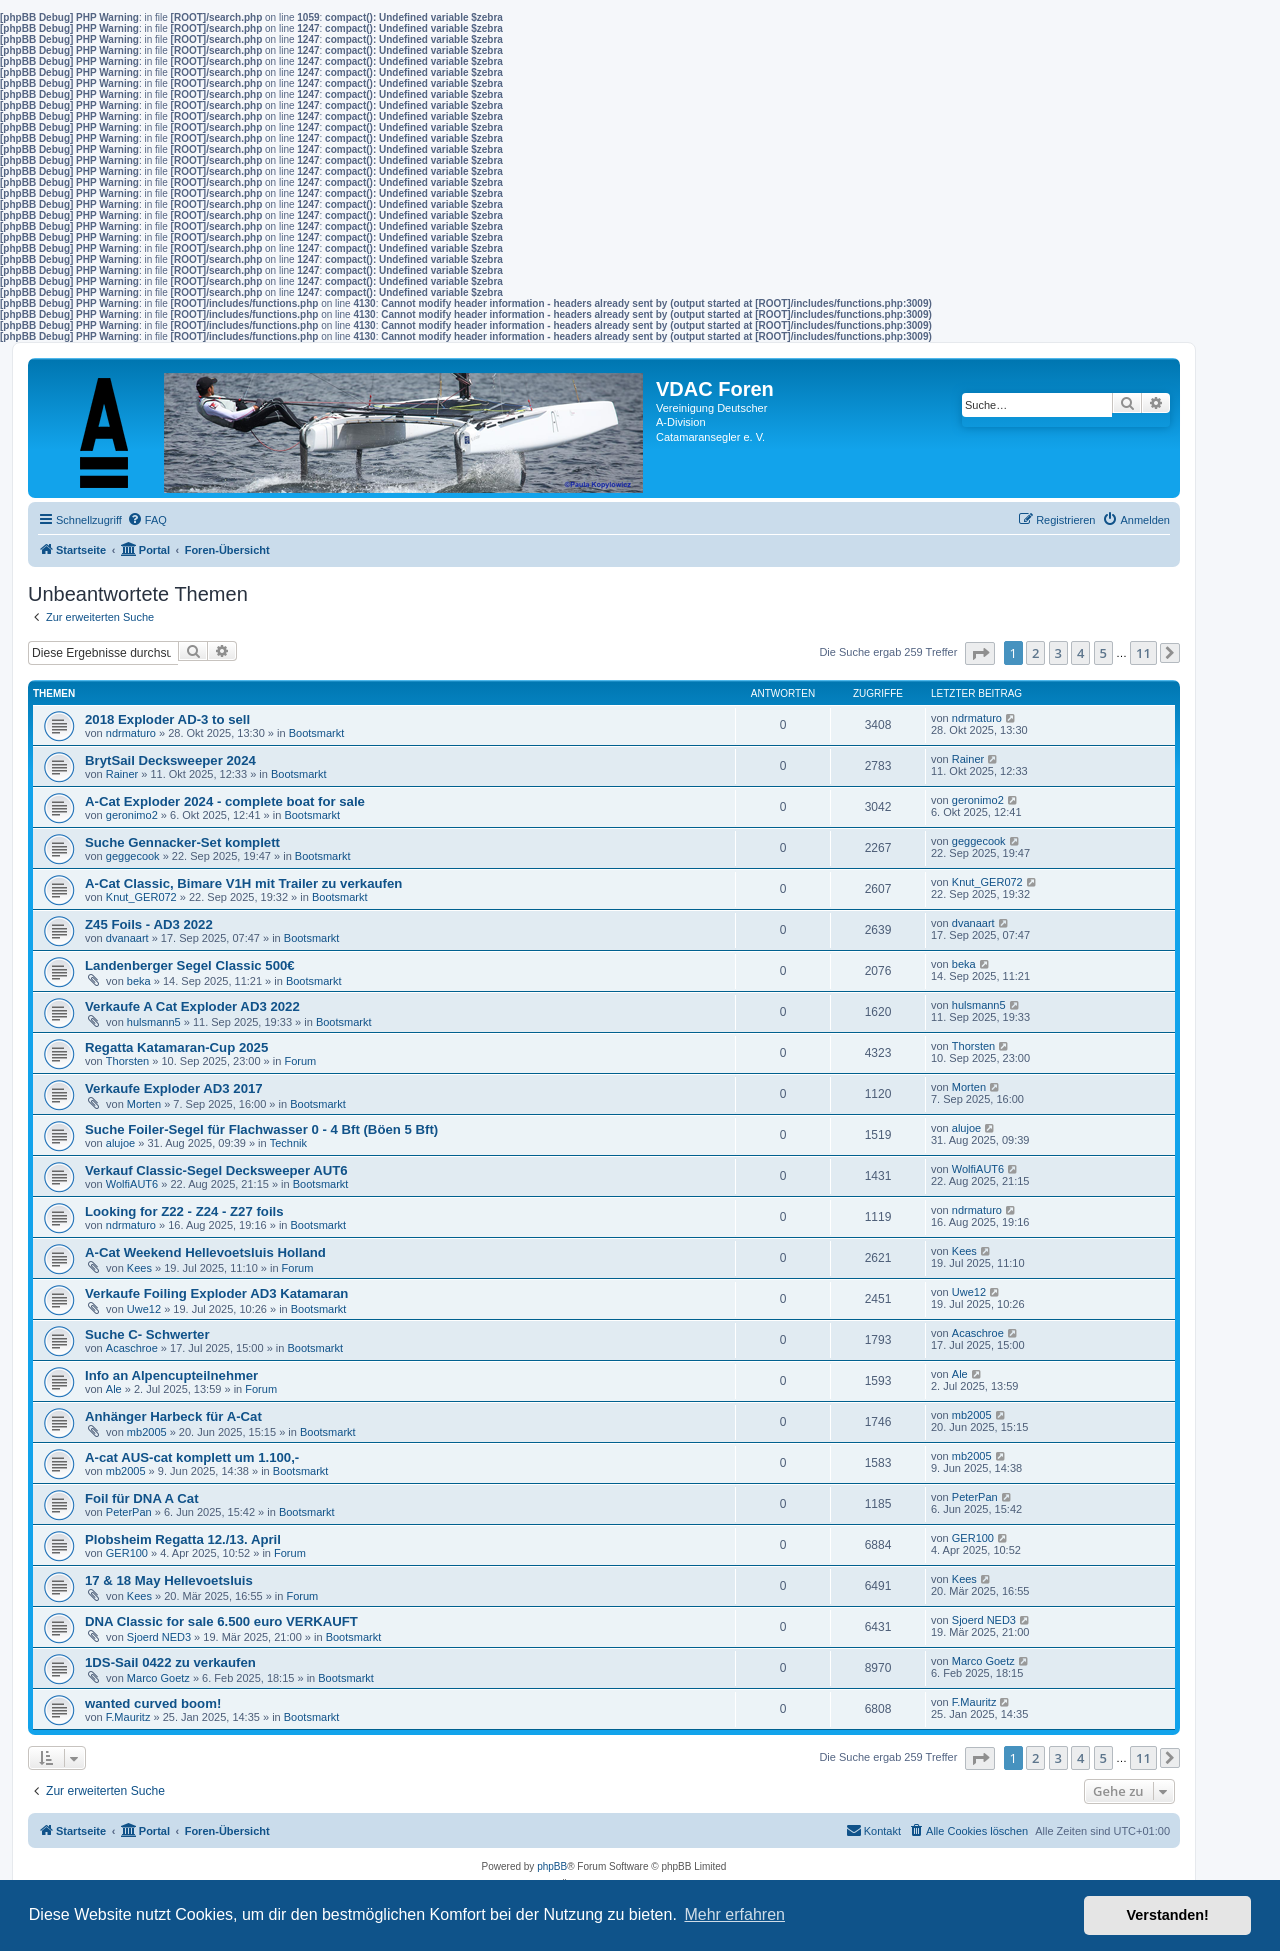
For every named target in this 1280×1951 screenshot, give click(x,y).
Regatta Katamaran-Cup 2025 (176, 1047)
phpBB (552, 1866)
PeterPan (129, 1512)
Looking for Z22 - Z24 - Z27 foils (184, 1211)
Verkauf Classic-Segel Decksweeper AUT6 (216, 1170)
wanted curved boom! (153, 1703)
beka (139, 981)
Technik (288, 1143)
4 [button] (1080, 653)
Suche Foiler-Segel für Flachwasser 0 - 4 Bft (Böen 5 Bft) (261, 1129)
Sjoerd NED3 (159, 1637)
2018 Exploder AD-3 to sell (167, 719)
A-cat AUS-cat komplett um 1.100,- (192, 1457)
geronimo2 (132, 815)
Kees (139, 1268)
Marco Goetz (158, 1678)
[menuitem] (147, 520)
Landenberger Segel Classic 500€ (190, 965)
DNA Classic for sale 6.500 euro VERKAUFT (221, 1621)
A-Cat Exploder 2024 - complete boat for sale (225, 801)
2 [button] (1035, 653)
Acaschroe (132, 1348)
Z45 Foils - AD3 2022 (149, 924)
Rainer (122, 774)
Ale (114, 1389)
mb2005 (147, 1432)
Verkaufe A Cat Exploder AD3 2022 (192, 1006)
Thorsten (127, 1061)
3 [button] (1058, 653)
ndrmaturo (131, 733)
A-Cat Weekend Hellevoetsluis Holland (205, 1252)
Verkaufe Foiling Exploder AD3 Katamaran (216, 1293)
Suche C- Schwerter (147, 1334)
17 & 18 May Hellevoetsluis (169, 1580)
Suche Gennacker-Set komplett (182, 842)
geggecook (133, 856)
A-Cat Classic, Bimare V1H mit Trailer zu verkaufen (243, 883)
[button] (980, 653)
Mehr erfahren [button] (734, 1914)
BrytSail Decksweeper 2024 (170, 760)
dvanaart (127, 938)
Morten (144, 1104)
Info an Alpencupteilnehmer (171, 1375)
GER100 (127, 1553)
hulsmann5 (154, 1022)
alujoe (120, 1143)
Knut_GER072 (141, 897)
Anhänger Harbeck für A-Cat (173, 1416)
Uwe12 (144, 1309)
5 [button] (1103, 653)
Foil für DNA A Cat (142, 1498)
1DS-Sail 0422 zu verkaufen (170, 1662)
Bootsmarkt (317, 733)
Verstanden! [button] (1168, 1915)
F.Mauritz (128, 1717)
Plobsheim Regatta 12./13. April (183, 1539)
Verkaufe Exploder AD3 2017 (174, 1088)
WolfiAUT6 (132, 1184)
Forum (300, 1061)
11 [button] (1143, 653)
